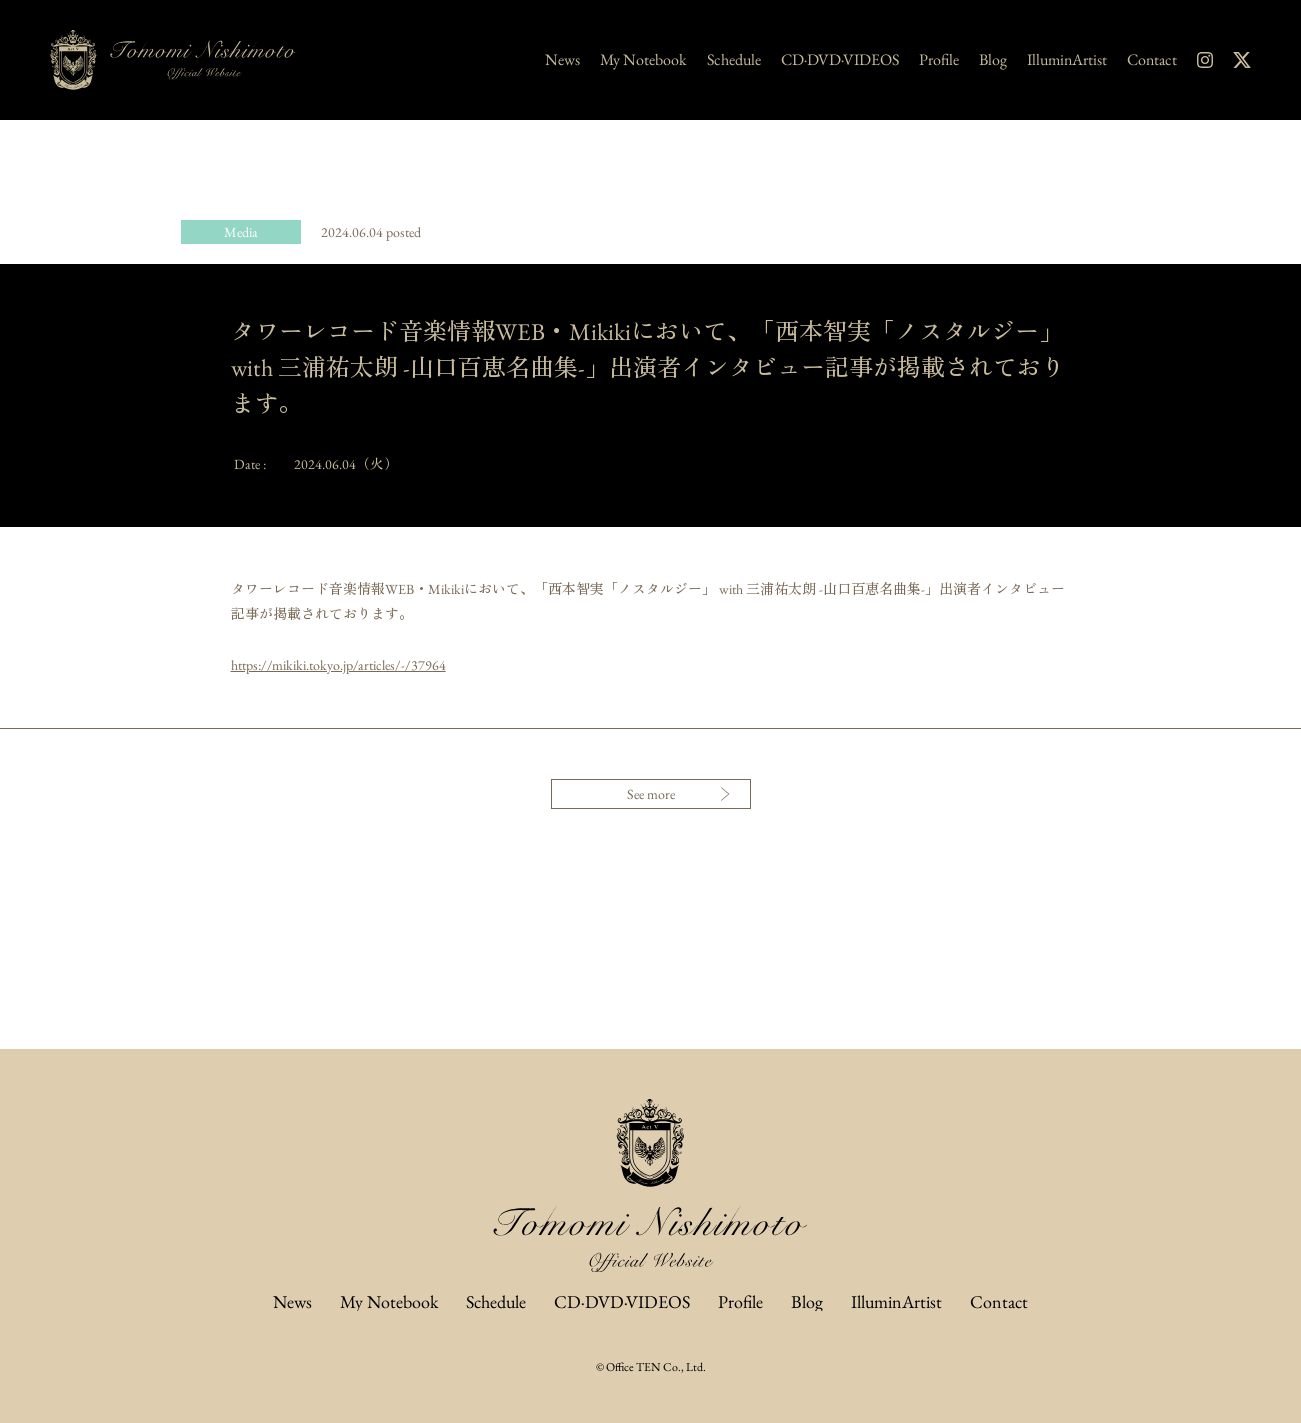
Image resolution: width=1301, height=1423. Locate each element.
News (562, 60)
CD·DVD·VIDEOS (840, 60)
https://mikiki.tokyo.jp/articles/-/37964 (338, 665)
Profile (939, 60)
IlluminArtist (1067, 60)
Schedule (734, 60)
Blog (993, 60)
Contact (1152, 60)
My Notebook (643, 60)
